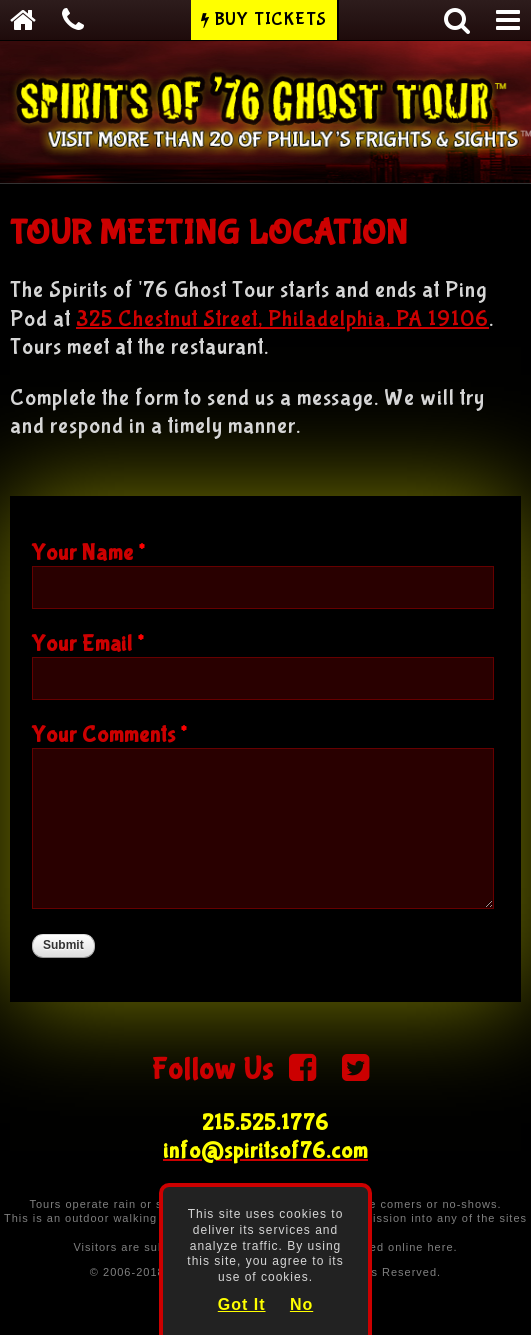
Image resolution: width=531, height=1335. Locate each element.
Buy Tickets (270, 19)
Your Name (88, 553)
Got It (242, 1304)
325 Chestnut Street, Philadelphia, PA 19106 (282, 319)
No (301, 1304)
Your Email (88, 644)
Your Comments (109, 735)
